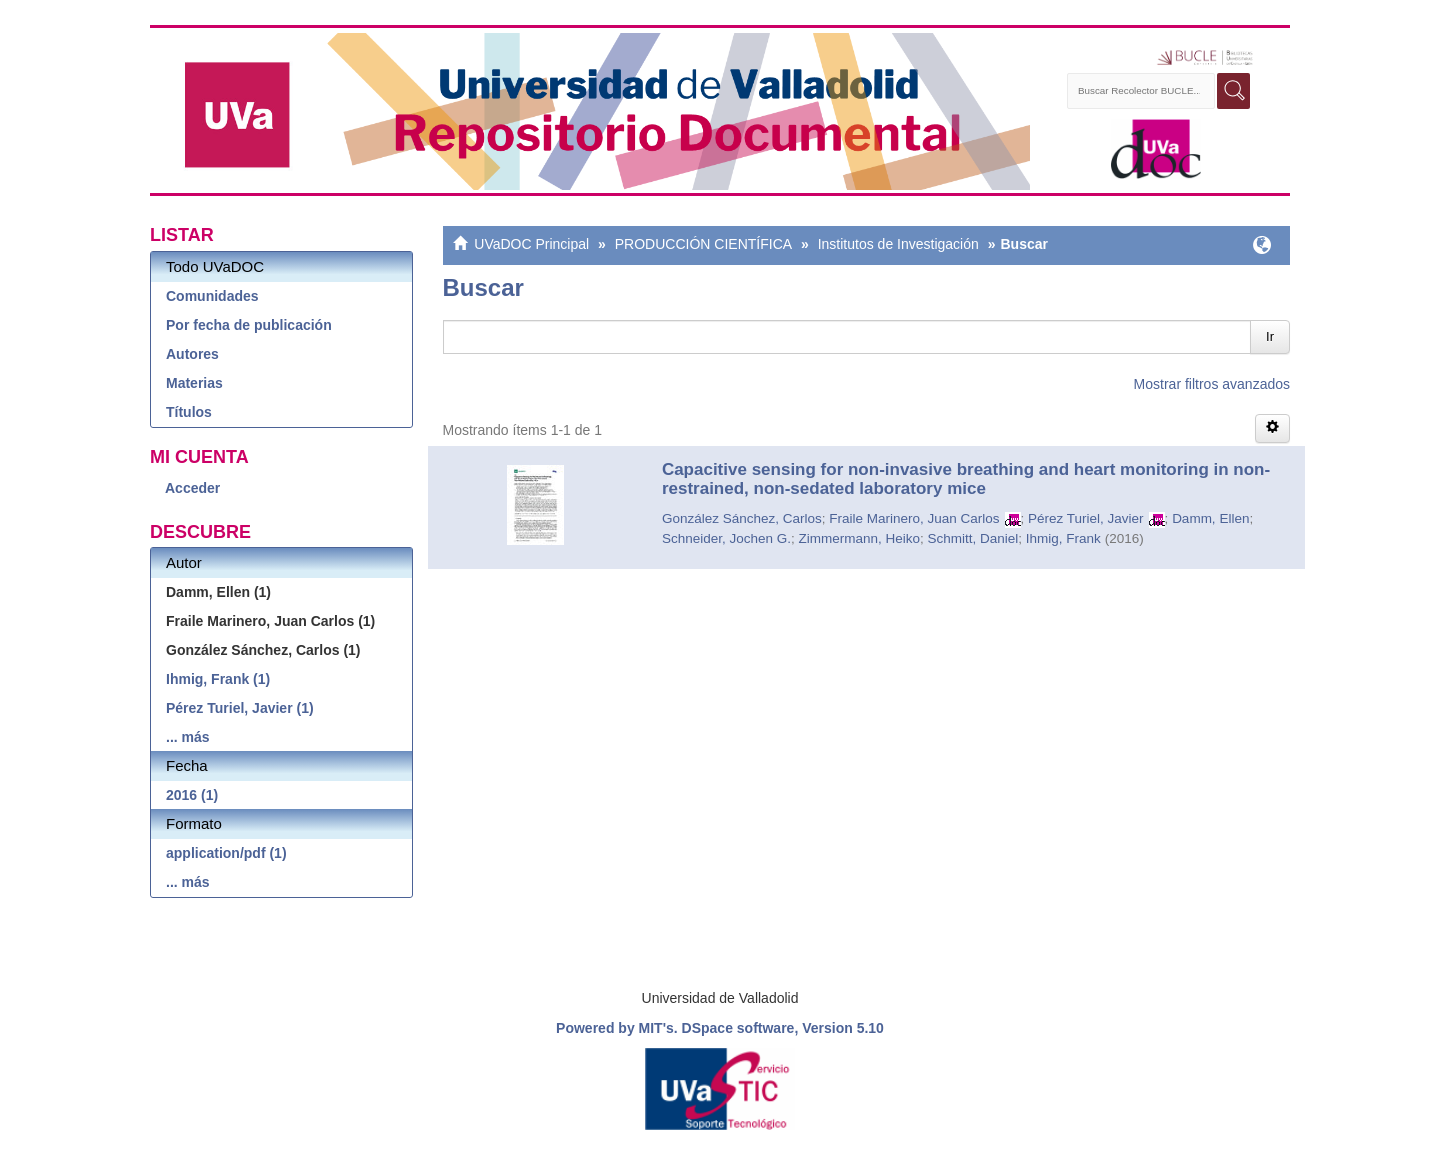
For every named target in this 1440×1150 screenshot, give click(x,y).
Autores (192, 354)
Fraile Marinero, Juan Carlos (914, 518)
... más (188, 737)
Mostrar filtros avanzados (1212, 384)
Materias (194, 383)
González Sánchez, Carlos (742, 518)
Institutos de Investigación (898, 244)
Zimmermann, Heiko (859, 538)
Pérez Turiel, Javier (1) (240, 708)
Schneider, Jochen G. (726, 538)
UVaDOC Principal (531, 244)
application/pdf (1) (226, 853)
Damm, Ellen (1210, 518)
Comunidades (212, 296)
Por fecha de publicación (249, 325)
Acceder (192, 488)
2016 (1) (192, 795)
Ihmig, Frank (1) (218, 679)
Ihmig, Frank (1063, 538)
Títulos (189, 412)
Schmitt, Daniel (973, 538)
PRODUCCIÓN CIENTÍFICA (703, 244)
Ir (1270, 336)
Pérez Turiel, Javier (1086, 518)
